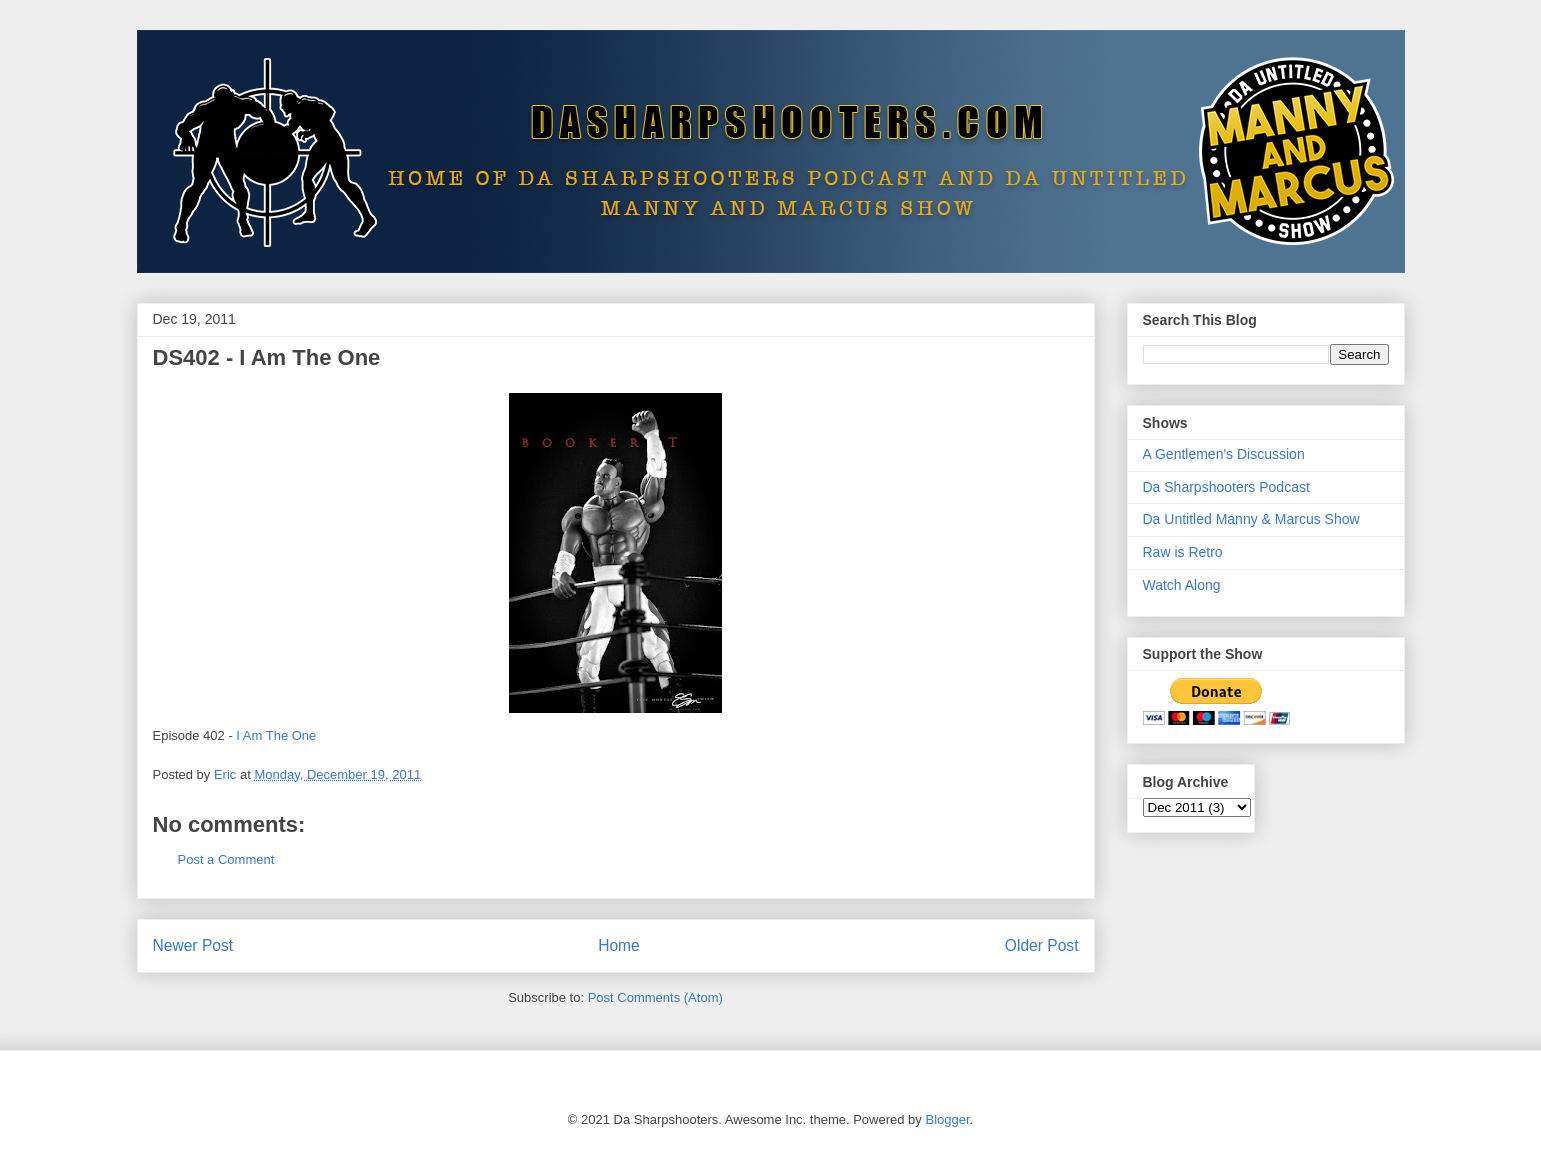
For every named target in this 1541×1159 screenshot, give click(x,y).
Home (619, 945)
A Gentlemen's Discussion (1224, 454)
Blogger (947, 1119)
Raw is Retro (1183, 552)
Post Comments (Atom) (655, 997)
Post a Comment (226, 859)
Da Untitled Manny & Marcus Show (1251, 519)
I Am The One (276, 735)
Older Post (1042, 945)
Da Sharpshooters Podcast (1226, 487)
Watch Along (1182, 585)
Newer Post (193, 945)
